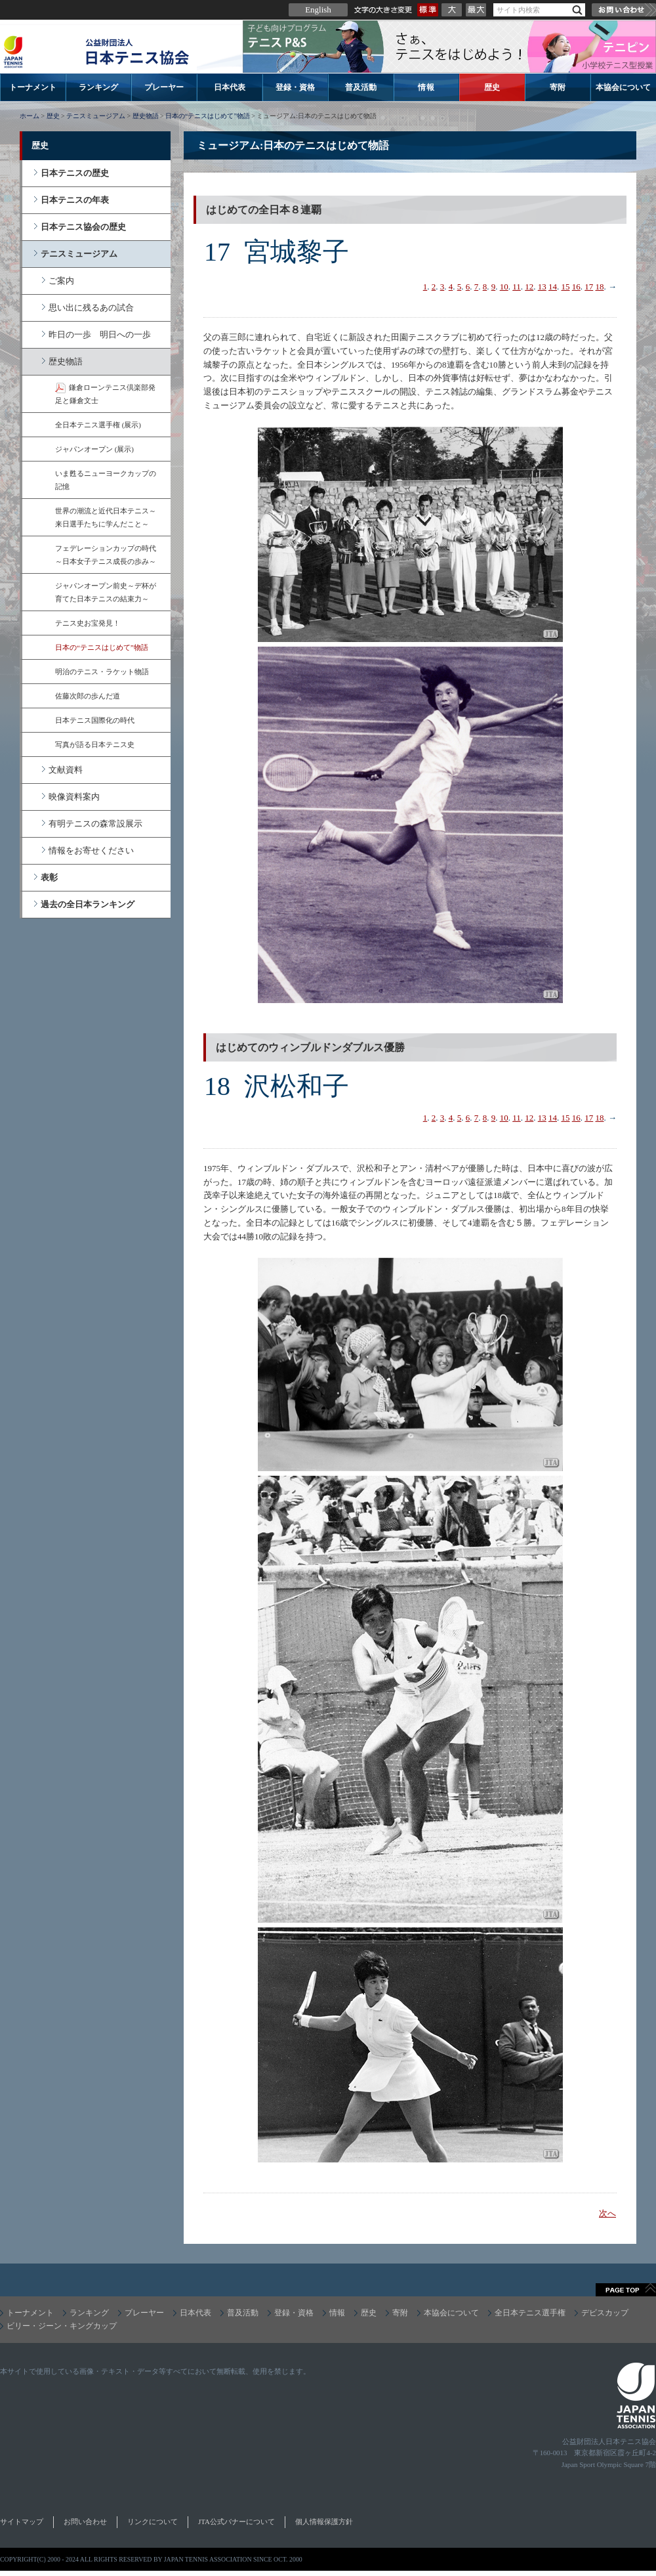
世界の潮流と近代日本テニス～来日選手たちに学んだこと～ (105, 517)
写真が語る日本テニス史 (94, 744)
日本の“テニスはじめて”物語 (207, 115)
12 (529, 286)
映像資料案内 (74, 797)
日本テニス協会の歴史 (83, 227)
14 (552, 286)
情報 (426, 87)
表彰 (49, 877)
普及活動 (361, 87)
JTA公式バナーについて (236, 2521)
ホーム (29, 115)
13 (542, 286)
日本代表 (229, 87)
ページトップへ (626, 2289)
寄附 (557, 87)
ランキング (98, 87)
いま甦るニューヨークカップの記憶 (105, 479)
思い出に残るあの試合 (91, 307)
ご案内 (61, 281)
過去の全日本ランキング (87, 904)
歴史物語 (146, 115)
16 (576, 286)
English (318, 9)
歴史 (492, 87)
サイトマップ (21, 2521)
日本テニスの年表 (75, 200)
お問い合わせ (624, 9)
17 (588, 286)
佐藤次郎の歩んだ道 (87, 696)
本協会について (623, 87)
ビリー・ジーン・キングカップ (62, 2325)
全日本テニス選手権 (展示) (98, 425)
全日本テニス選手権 (530, 2312)
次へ (607, 2213)
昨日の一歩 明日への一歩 (100, 334)
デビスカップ (604, 2312)
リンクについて (152, 2521)
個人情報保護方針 (324, 2521)
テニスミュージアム (95, 115)
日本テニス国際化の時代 (94, 720)
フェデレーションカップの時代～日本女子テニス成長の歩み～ (105, 554)
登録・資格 (295, 87)
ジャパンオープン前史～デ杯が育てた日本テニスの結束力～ (105, 592)
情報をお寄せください (91, 850)
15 (566, 286)
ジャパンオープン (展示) (94, 449)
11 (516, 286)
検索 (577, 10)
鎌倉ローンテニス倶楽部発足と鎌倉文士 (105, 393)
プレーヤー (164, 87)
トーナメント (32, 87)
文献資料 (66, 770)
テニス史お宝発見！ (87, 623)
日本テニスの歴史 (75, 173)
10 (504, 286)
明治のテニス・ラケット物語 (102, 672)
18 (600, 286)
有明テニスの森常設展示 (95, 823)
